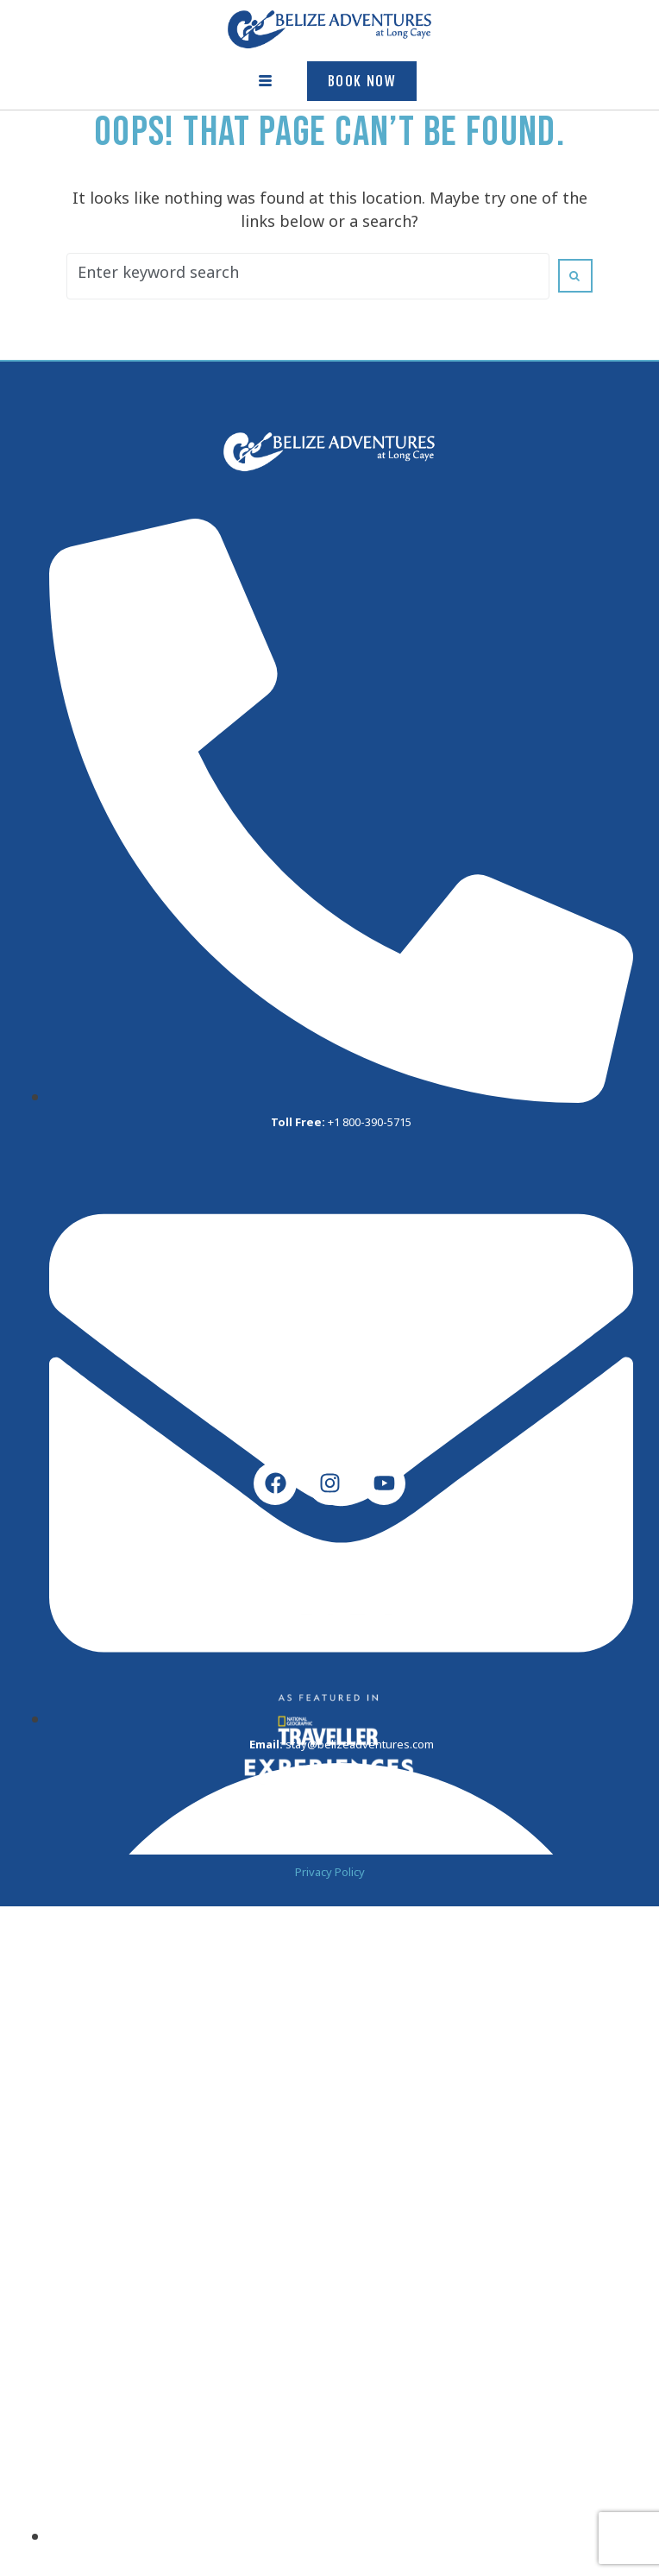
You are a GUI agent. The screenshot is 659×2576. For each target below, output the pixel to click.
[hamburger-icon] (266, 81)
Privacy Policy (330, 1874)
